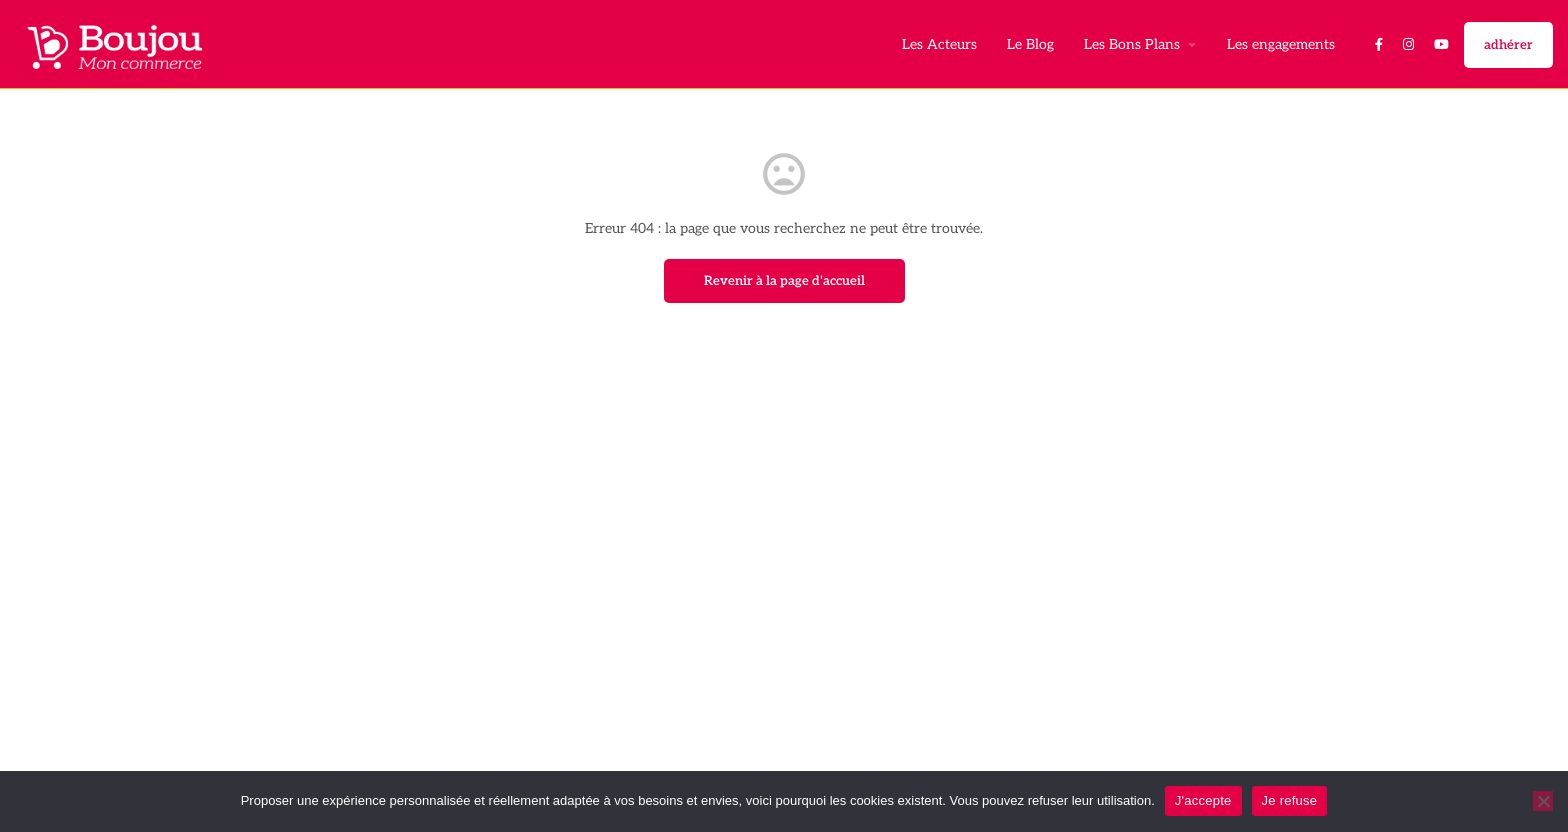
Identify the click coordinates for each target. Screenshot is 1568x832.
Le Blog (1030, 44)
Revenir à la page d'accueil (784, 281)
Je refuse (1290, 800)
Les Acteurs (939, 44)
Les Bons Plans (1132, 44)
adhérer (1508, 45)
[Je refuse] (1543, 801)
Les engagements (1281, 44)
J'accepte (1203, 800)
